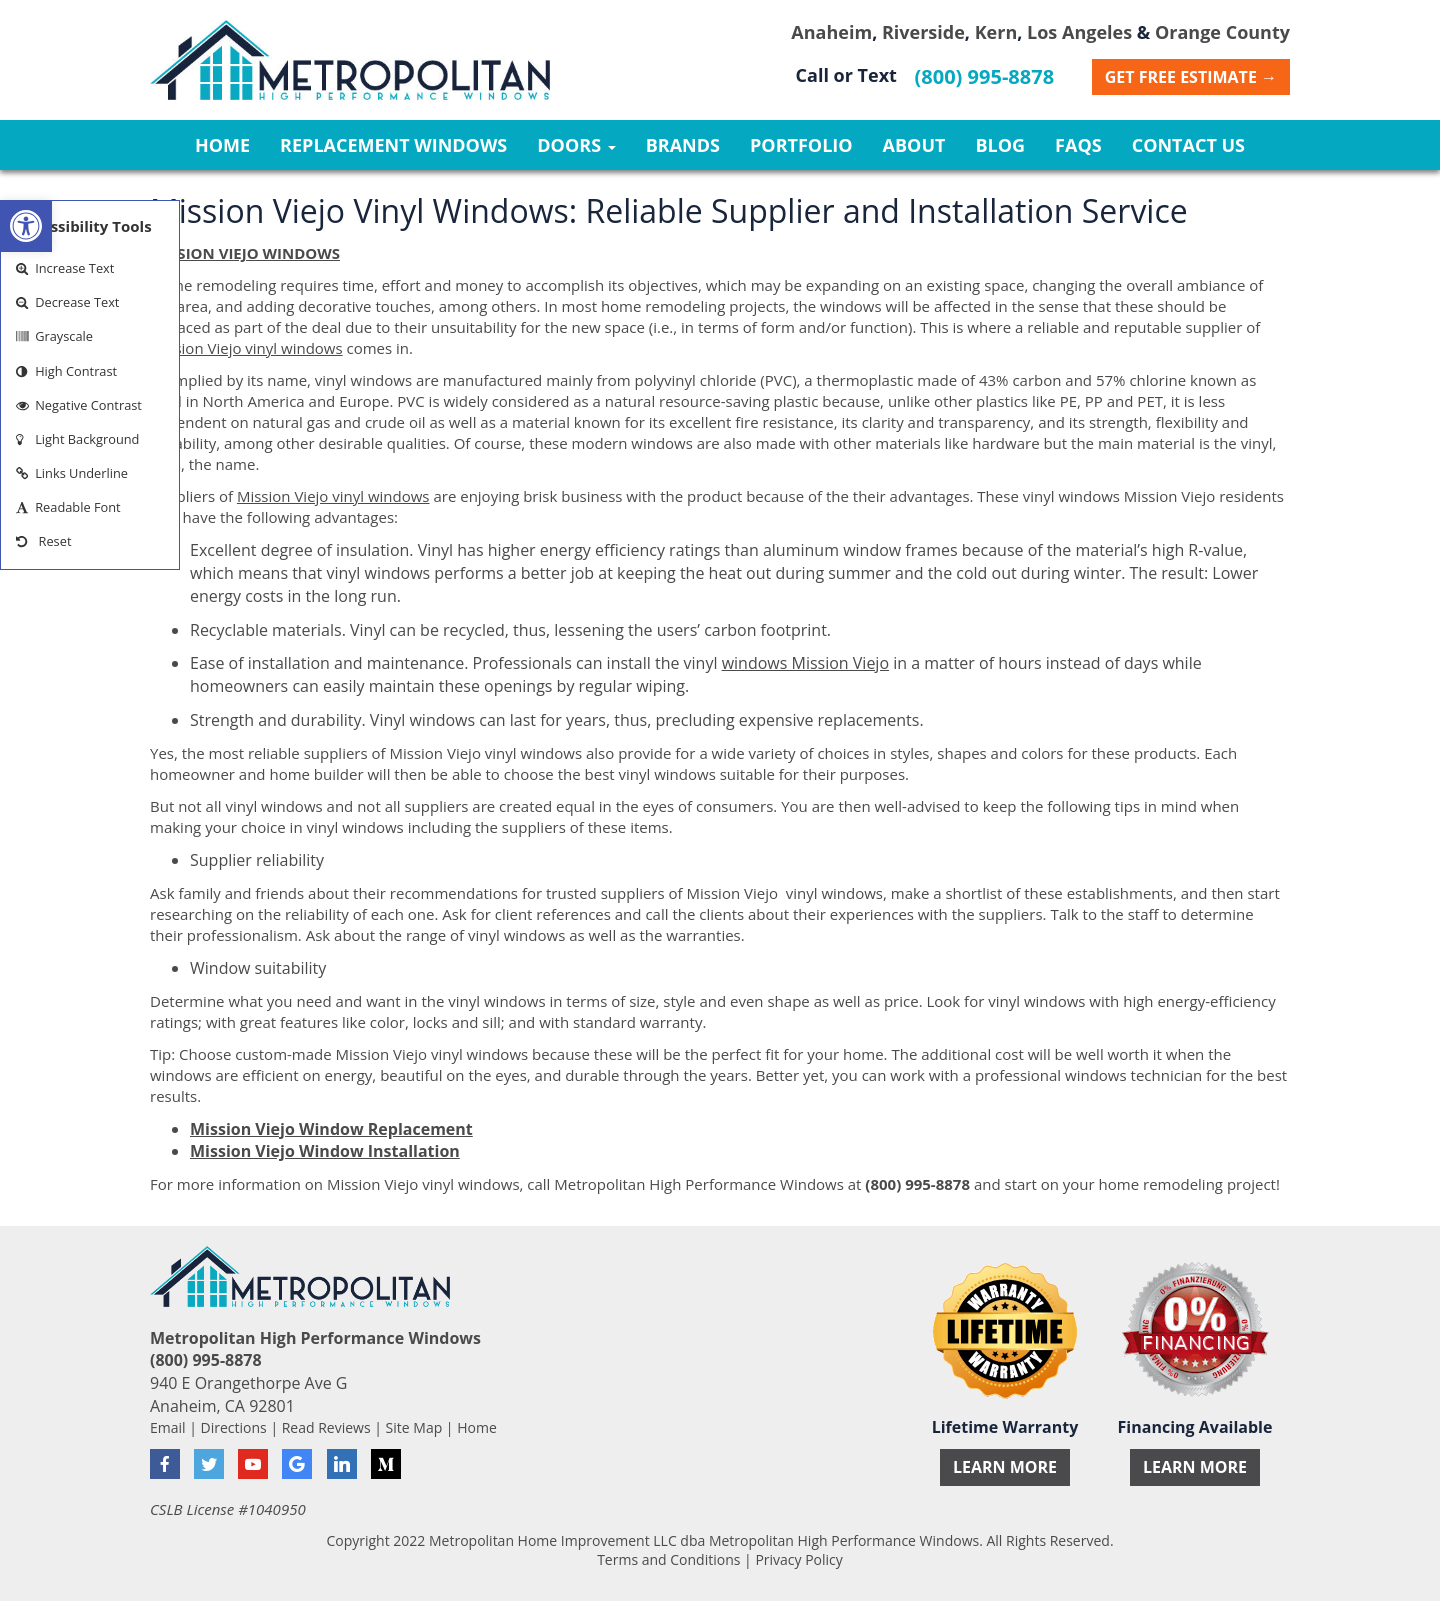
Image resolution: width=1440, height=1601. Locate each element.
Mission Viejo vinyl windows (246, 348)
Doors (576, 145)
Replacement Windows (393, 145)
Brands (683, 145)
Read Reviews (326, 1427)
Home (222, 145)
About (914, 145)
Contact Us (1188, 145)
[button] (26, 226)
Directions (234, 1427)
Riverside (923, 32)
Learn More (1005, 1467)
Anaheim (831, 32)
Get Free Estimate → (1191, 77)
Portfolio (801, 145)
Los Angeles (1079, 32)
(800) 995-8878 (985, 76)
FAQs (1078, 145)
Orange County (1222, 32)
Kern (996, 32)
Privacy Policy (798, 1559)
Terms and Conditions (668, 1559)
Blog (1000, 145)
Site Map (414, 1427)
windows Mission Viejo (805, 663)
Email (168, 1427)
